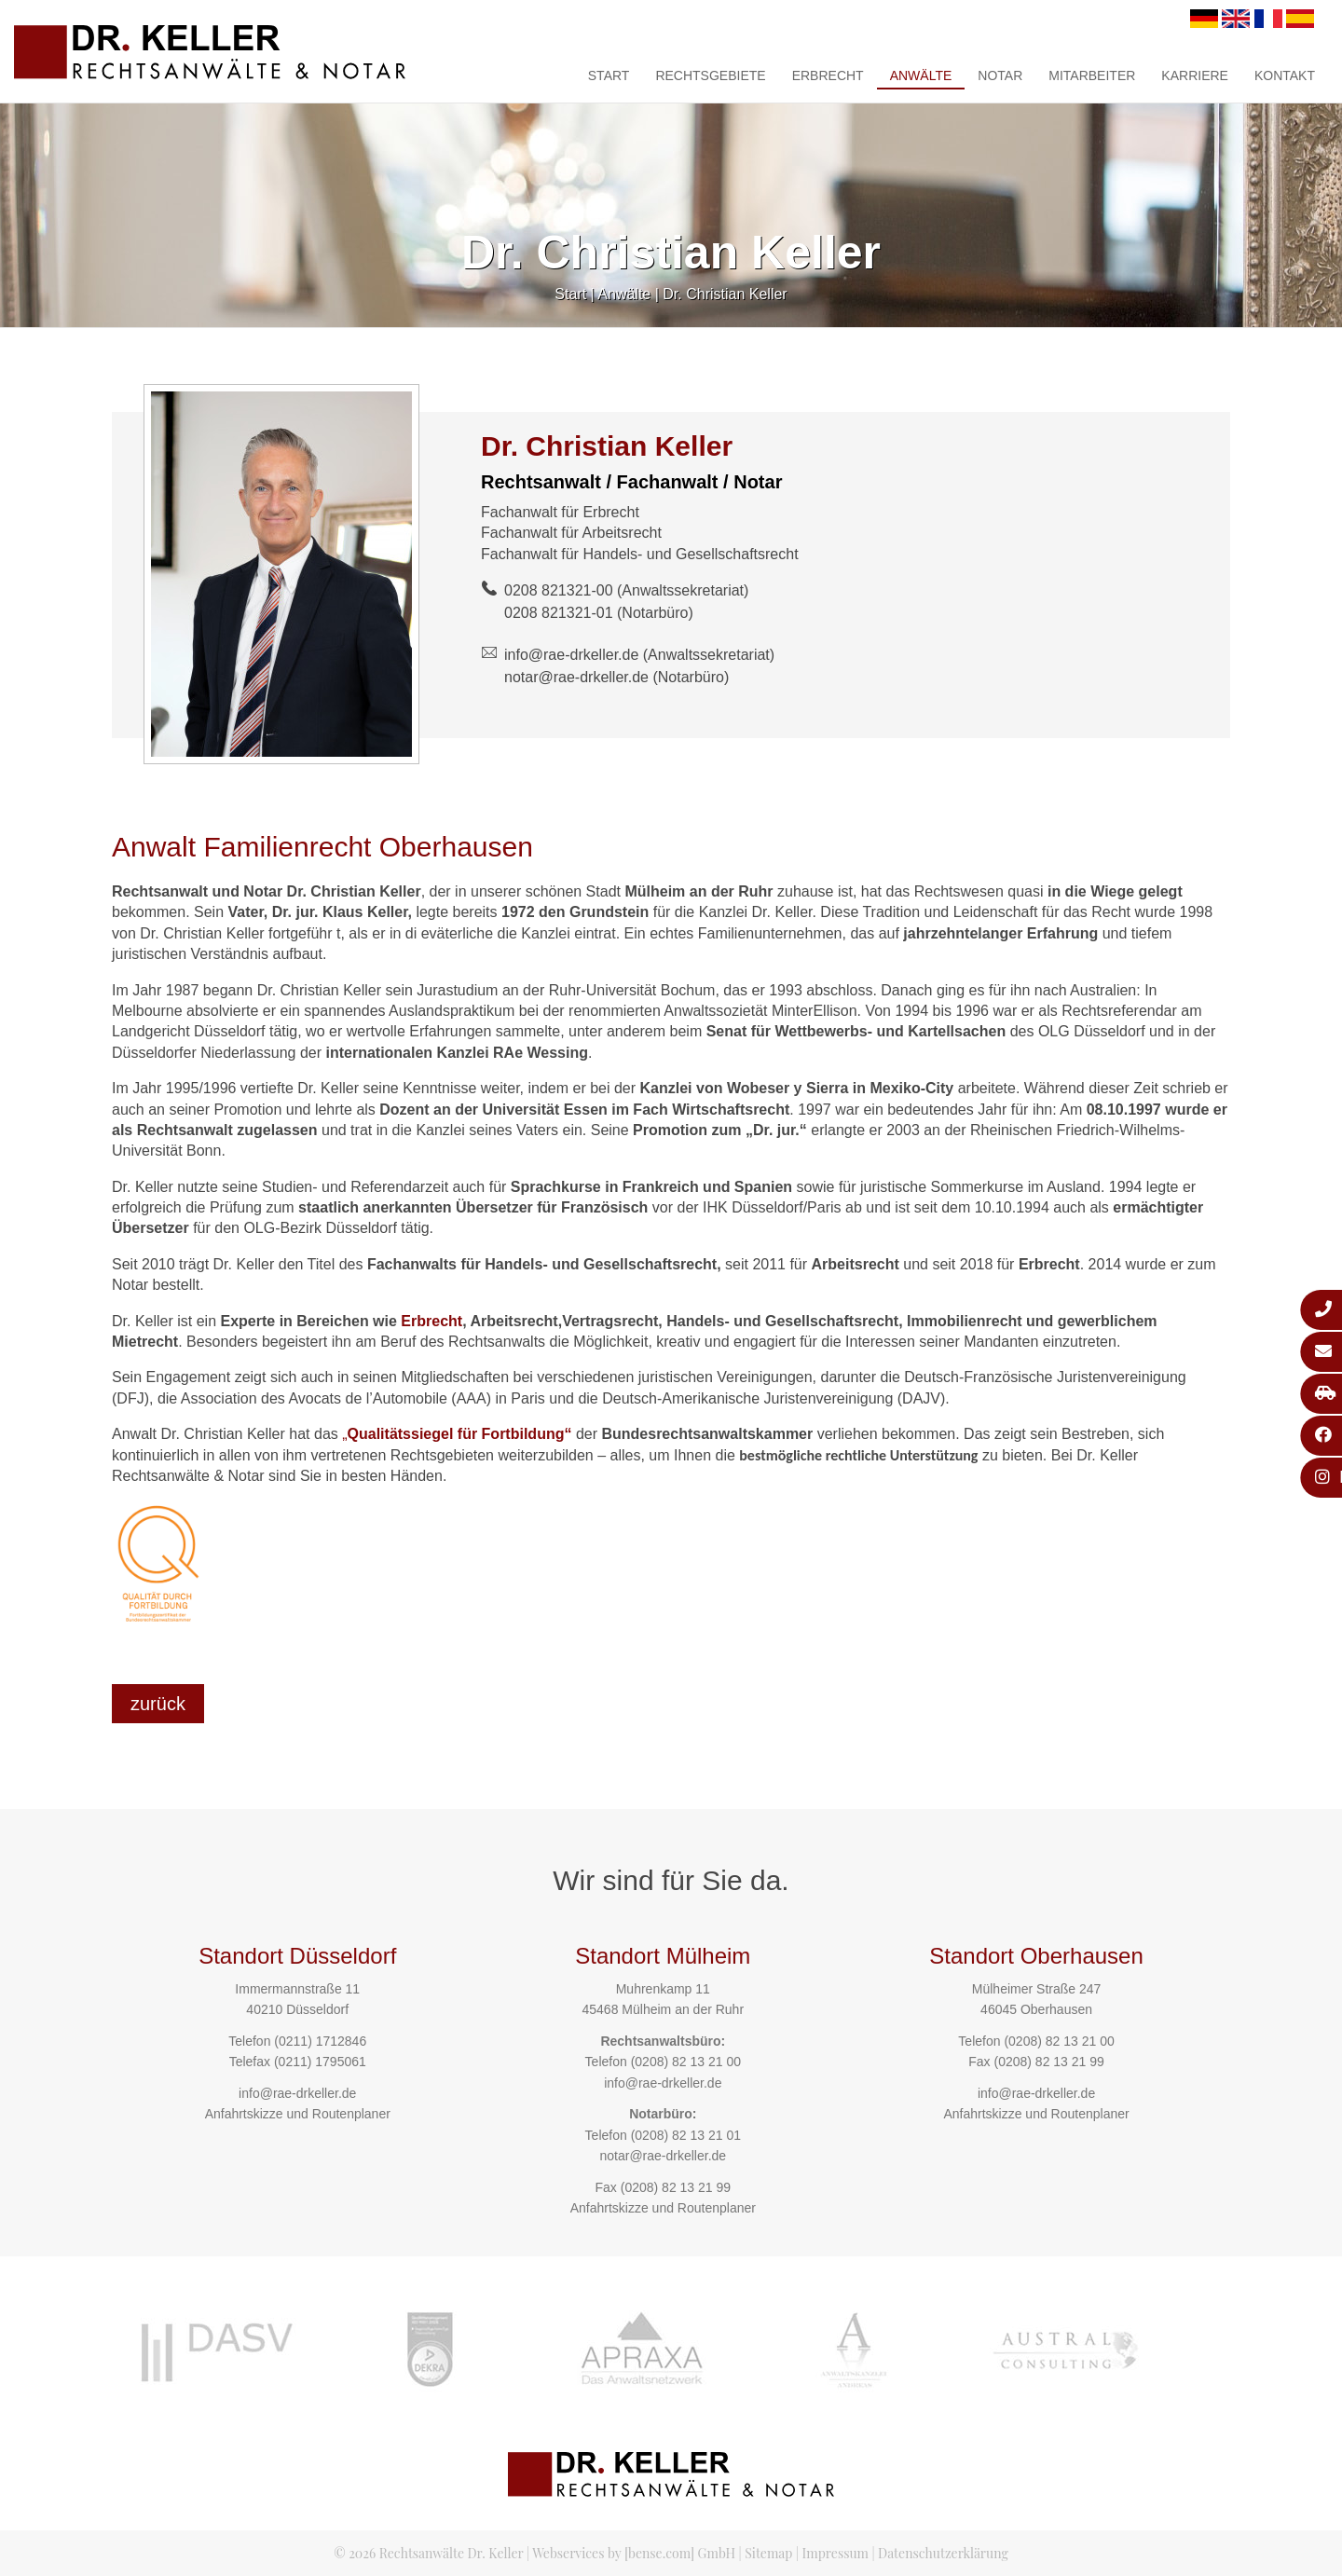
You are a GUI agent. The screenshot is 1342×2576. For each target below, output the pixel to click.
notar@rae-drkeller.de (576, 677)
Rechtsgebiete (710, 75)
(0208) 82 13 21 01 (686, 2135)
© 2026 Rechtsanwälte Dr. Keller (428, 2553)
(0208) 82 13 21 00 (686, 2061)
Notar (1000, 75)
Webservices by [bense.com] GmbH (633, 2553)
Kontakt (1284, 75)
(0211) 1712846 (320, 2041)
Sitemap (768, 2553)
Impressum (835, 2553)
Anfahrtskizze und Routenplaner (297, 2113)
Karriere (1194, 75)
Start (609, 75)
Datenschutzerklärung (943, 2553)
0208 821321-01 (558, 613)
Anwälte (921, 75)
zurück (157, 1703)
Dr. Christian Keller (725, 294)
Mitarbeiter (1091, 75)
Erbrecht (828, 75)
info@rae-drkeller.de (571, 655)
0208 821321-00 (558, 590)
